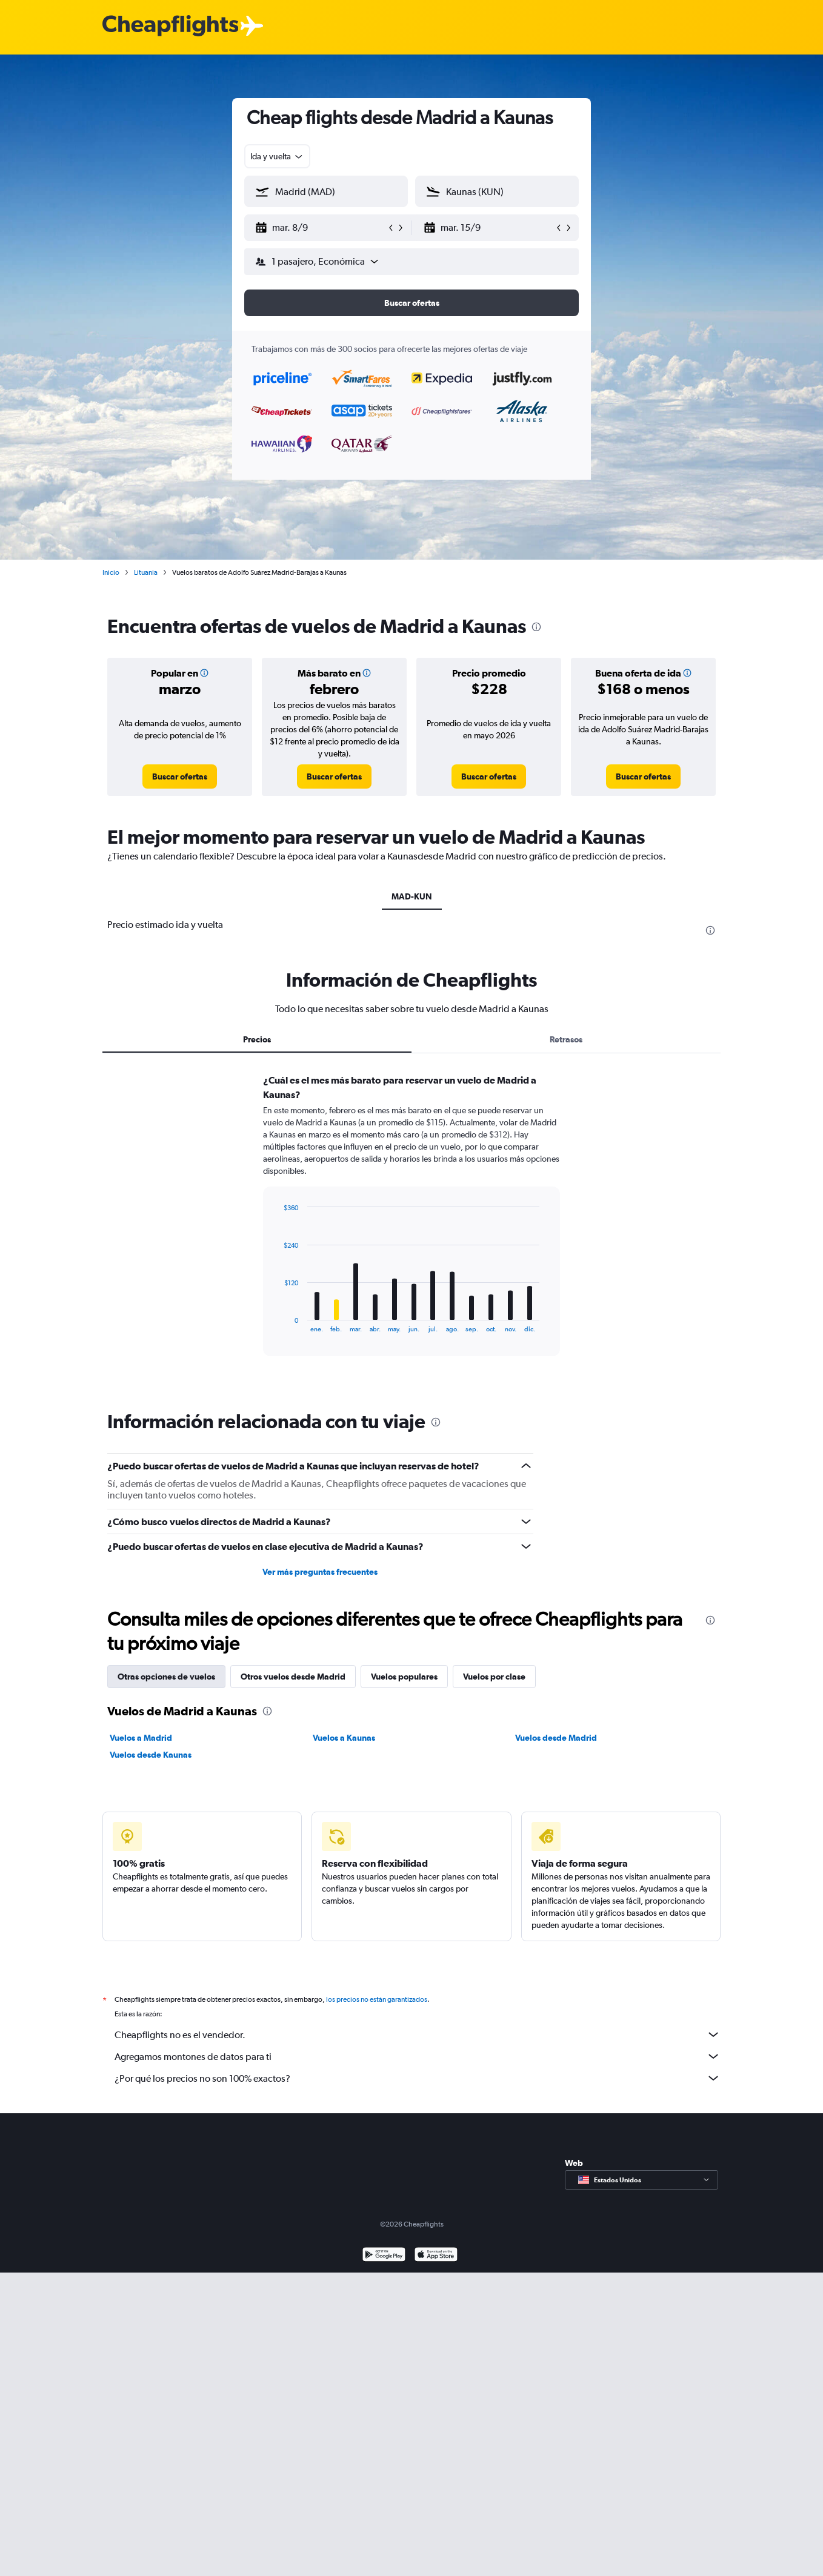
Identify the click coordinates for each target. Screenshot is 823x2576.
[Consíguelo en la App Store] (436, 2256)
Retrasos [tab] (566, 1039)
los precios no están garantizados (376, 1999)
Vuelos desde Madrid (556, 1738)
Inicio (110, 572)
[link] (179, 776)
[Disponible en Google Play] (383, 2256)
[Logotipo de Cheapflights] (170, 26)
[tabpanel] (411, 1226)
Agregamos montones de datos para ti (418, 2056)
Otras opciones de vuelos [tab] (166, 1676)
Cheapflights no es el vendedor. (418, 2034)
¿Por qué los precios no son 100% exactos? (418, 2078)
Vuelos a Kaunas (344, 1738)
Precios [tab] (257, 1039)
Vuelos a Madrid (141, 1738)
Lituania (146, 572)
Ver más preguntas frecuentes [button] (320, 1572)
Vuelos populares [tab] (404, 1676)
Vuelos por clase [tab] (494, 1676)
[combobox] (277, 156)
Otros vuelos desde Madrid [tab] (293, 1676)
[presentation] (536, 626)
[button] (320, 227)
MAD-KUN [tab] (412, 896)
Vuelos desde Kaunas (151, 1755)
